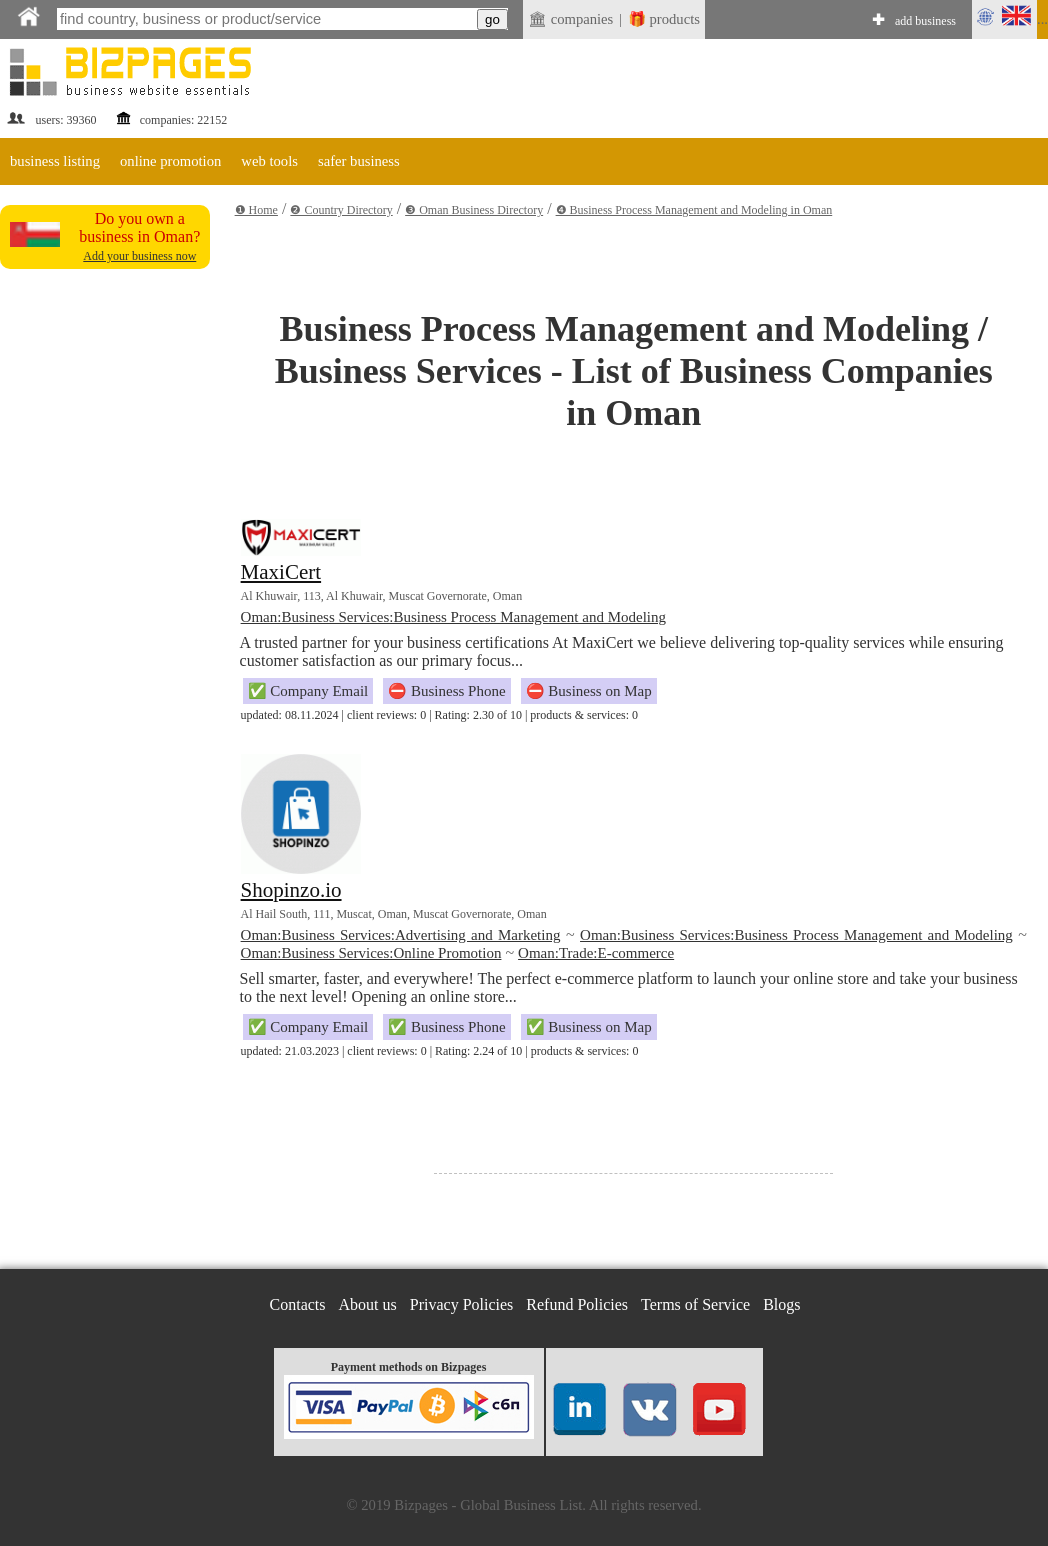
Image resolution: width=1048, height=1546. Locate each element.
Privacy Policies (462, 1304)
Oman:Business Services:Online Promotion (371, 953)
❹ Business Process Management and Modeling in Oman (694, 210)
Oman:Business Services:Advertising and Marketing (401, 935)
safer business (359, 161)
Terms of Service (695, 1304)
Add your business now (139, 256)
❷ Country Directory (341, 210)
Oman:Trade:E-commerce (596, 953)
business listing (55, 161)
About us (368, 1304)
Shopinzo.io (291, 890)
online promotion (170, 161)
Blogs (781, 1304)
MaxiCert (281, 572)
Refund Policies (577, 1304)
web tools (269, 161)
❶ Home (256, 210)
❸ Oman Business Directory (474, 210)
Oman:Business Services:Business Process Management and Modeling (453, 617)
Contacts (298, 1304)
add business (925, 21)
